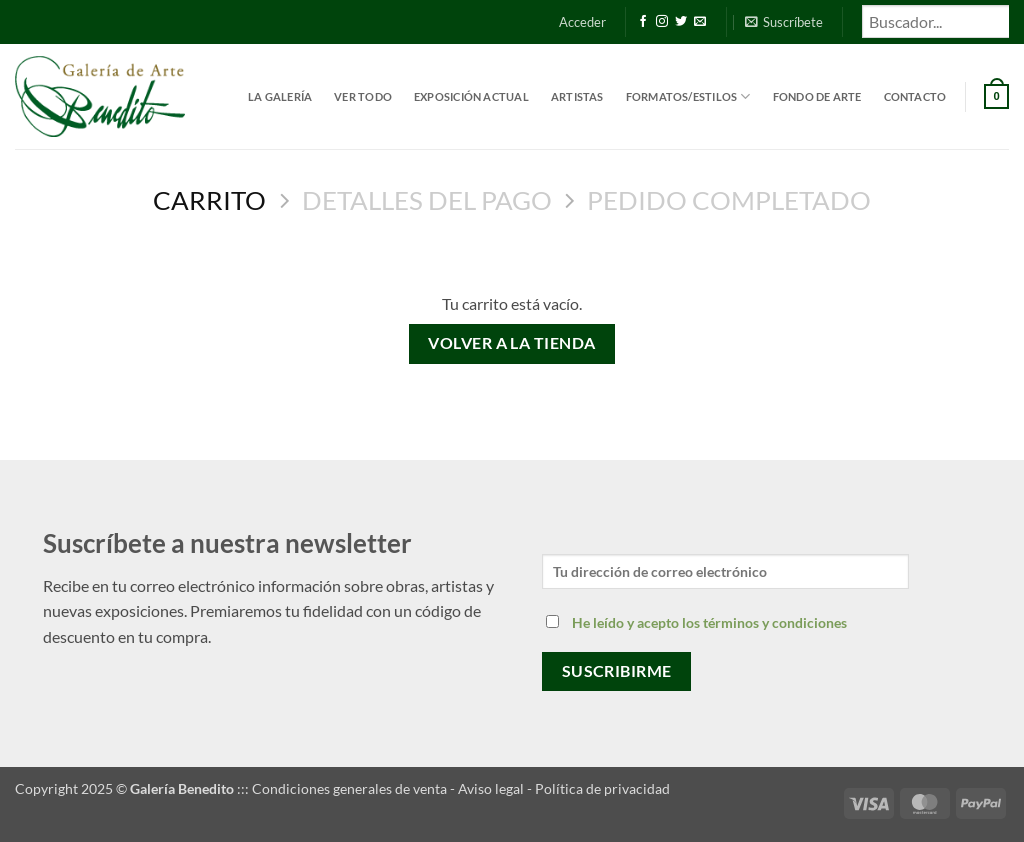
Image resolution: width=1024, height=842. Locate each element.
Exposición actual (471, 96)
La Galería (280, 96)
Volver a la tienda (511, 343)
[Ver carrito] (996, 96)
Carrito (209, 200)
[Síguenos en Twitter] (681, 22)
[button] (582, 22)
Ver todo (363, 96)
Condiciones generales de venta (349, 788)
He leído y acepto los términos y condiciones (709, 622)
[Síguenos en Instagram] (662, 22)
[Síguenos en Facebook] (643, 22)
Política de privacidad (602, 788)
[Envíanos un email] (700, 22)
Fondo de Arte (817, 96)
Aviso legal (491, 788)
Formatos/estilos (688, 96)
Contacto (915, 96)
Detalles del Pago (427, 200)
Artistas (577, 96)
